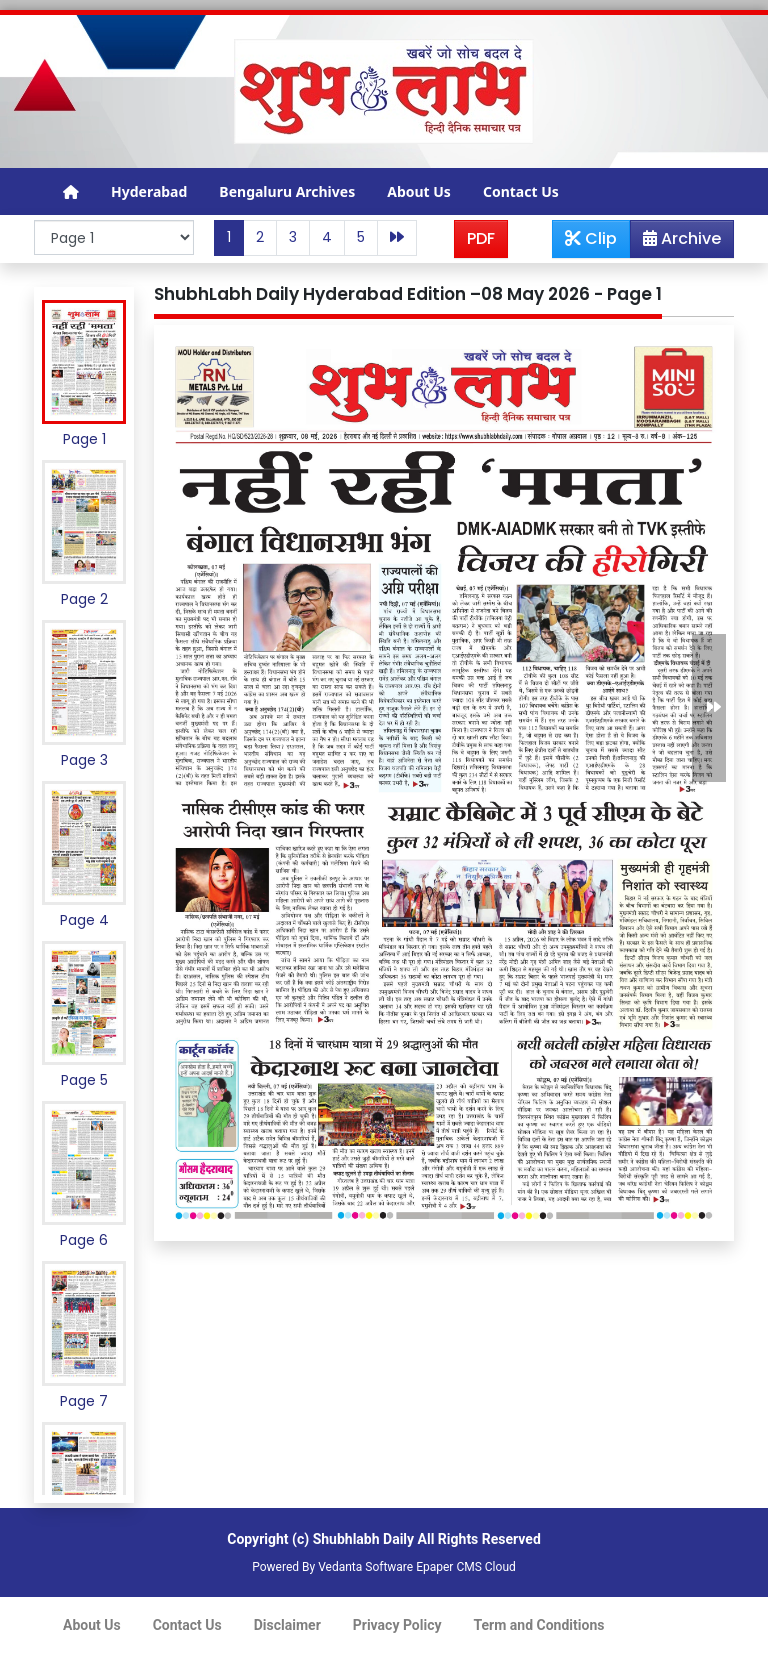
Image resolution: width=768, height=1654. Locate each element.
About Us (419, 191)
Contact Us (521, 191)
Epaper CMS (449, 1567)
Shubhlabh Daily (363, 1539)
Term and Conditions (539, 1625)
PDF (481, 238)
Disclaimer (287, 1625)
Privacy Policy (397, 1625)
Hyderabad (149, 191)
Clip (591, 238)
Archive (676, 242)
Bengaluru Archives (287, 191)
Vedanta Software (365, 1567)
